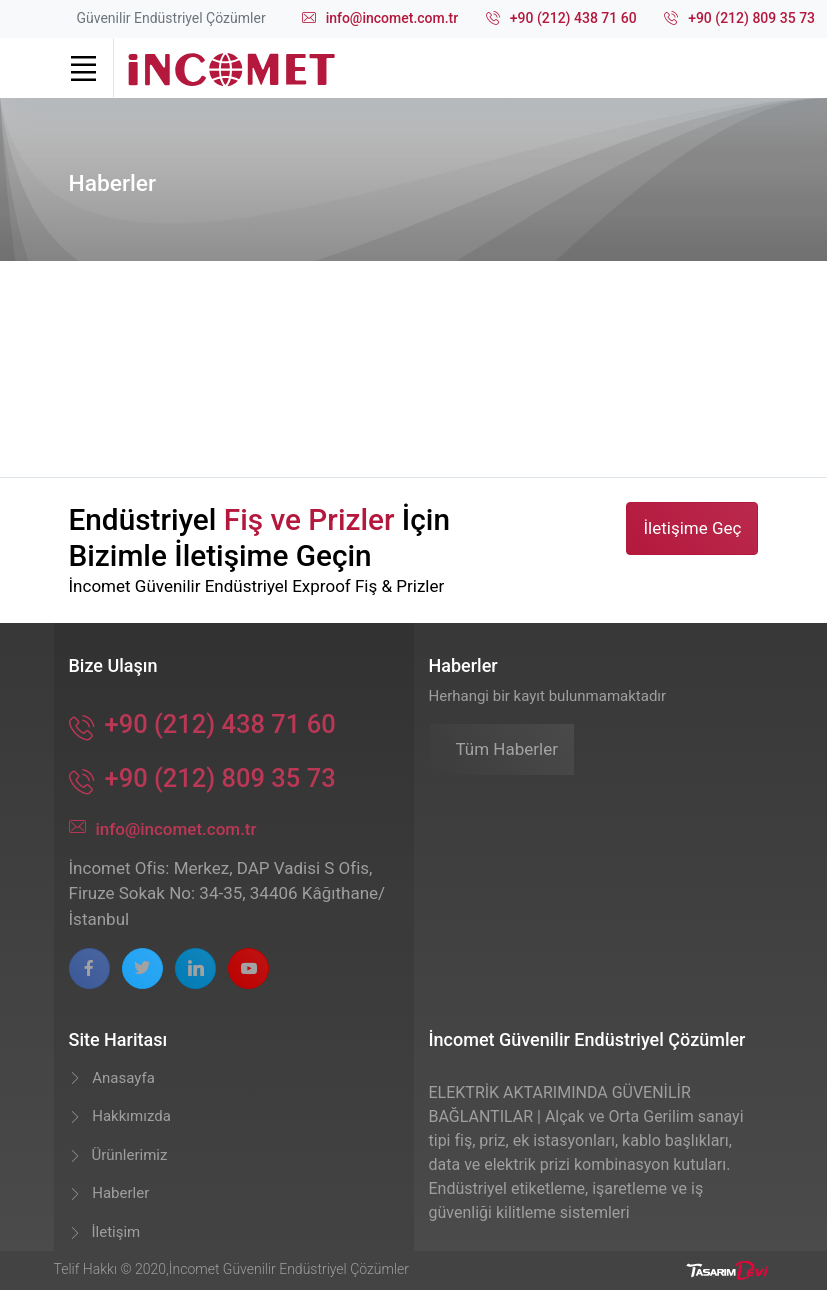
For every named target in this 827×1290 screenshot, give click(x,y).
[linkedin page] (195, 968)
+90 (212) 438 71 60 (561, 19)
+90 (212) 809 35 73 (739, 19)
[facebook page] (89, 968)
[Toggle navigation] (84, 68)
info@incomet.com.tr (380, 19)
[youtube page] (248, 968)
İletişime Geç (692, 528)
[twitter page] (142, 968)
